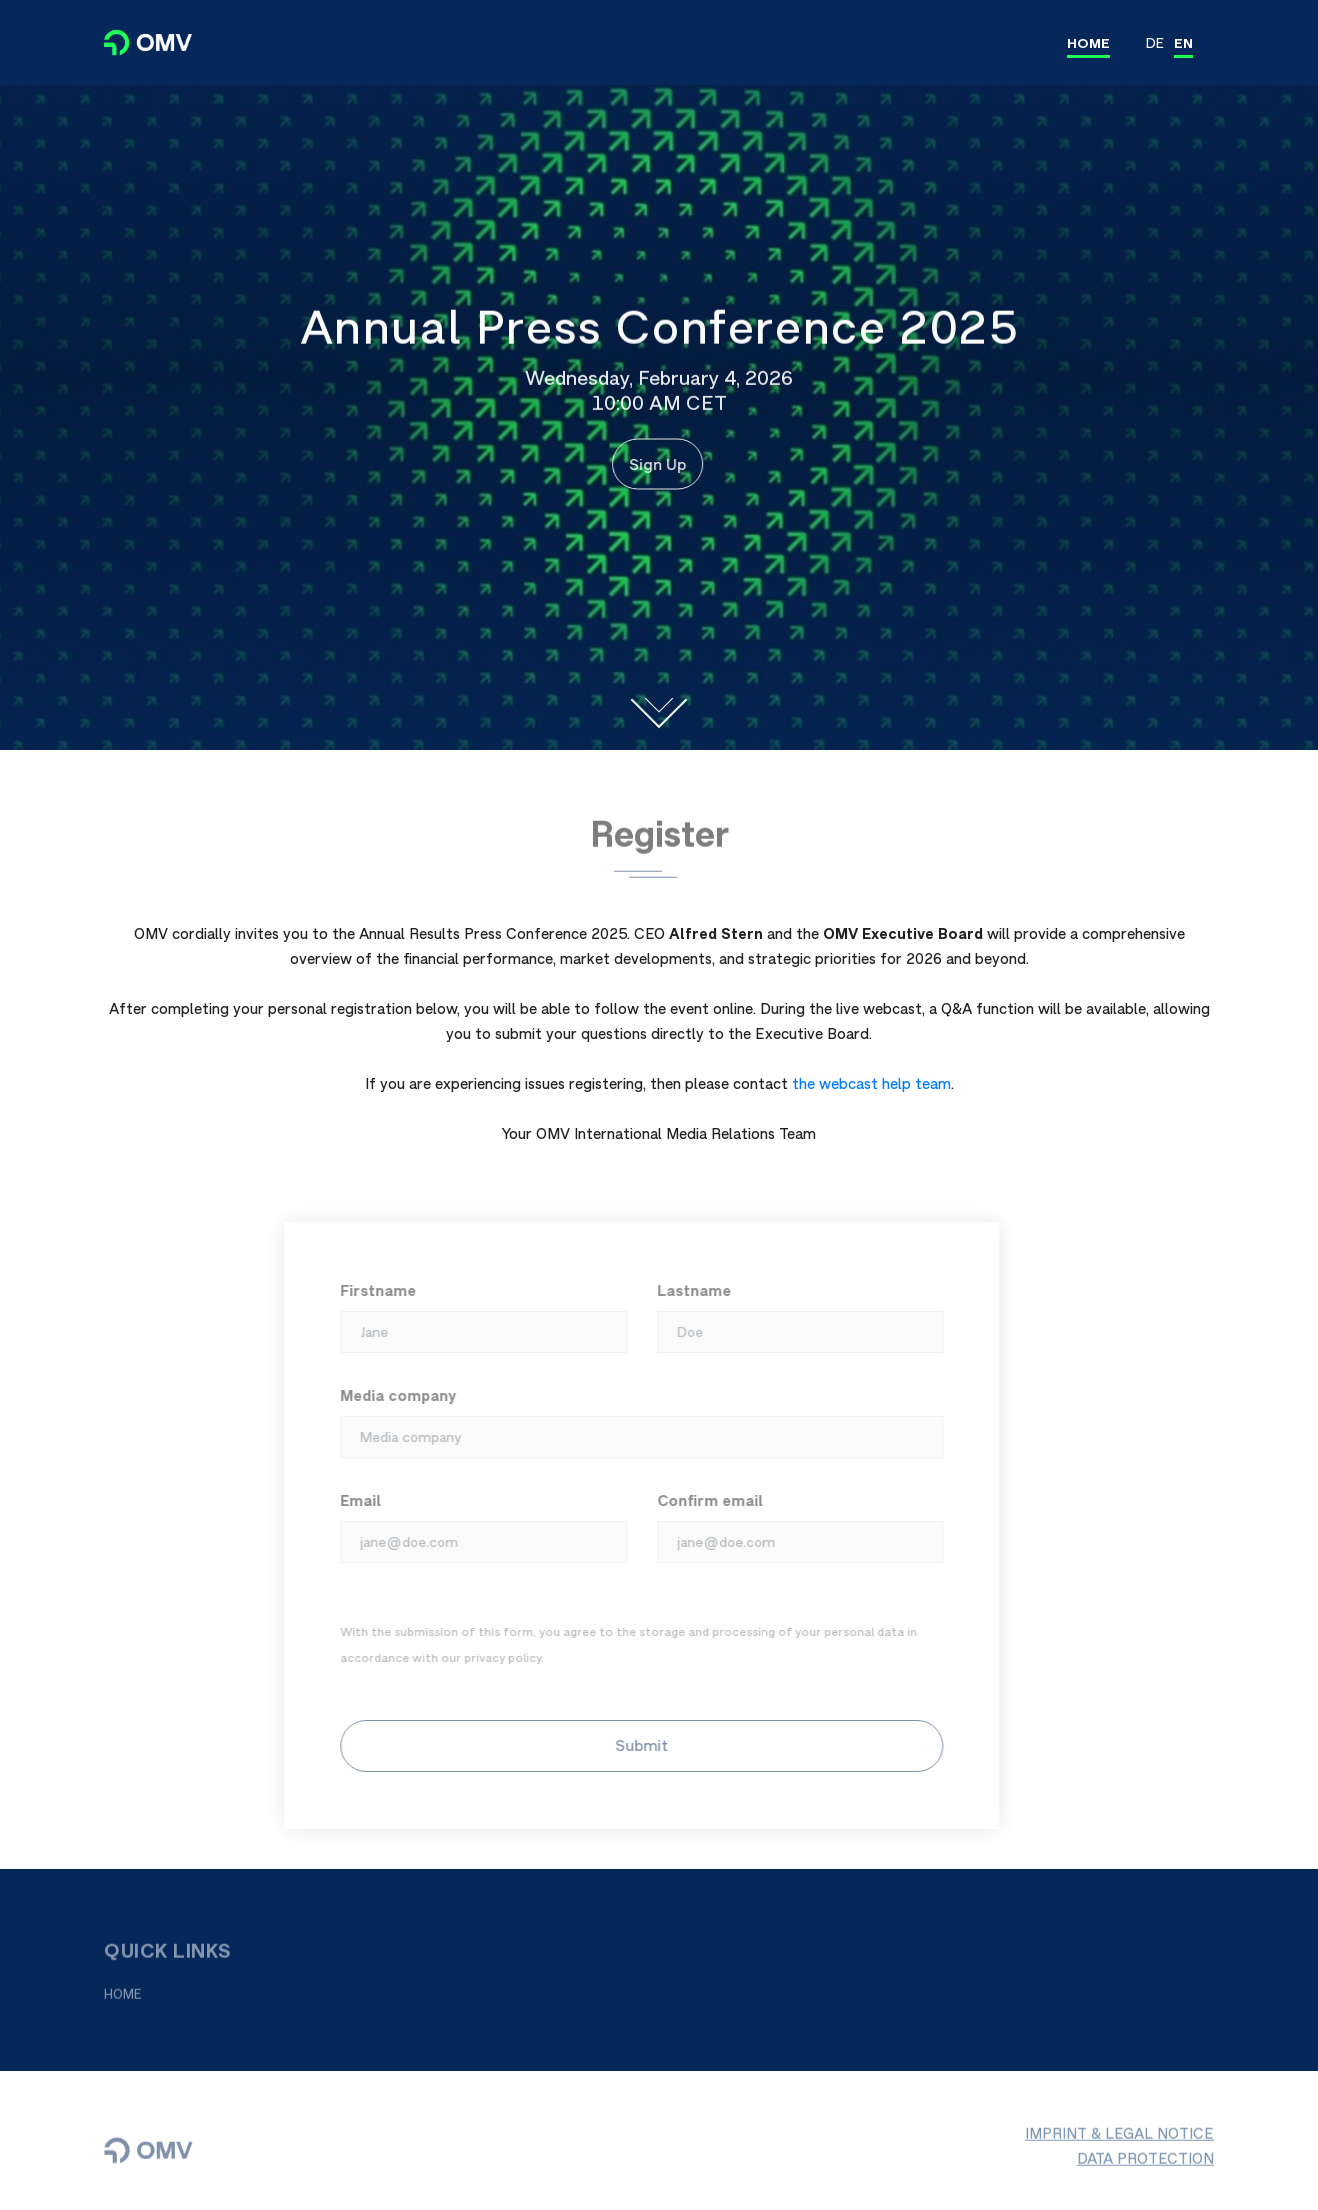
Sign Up (653, 463)
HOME (1088, 43)
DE (1155, 43)
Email (352, 1500)
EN (1183, 43)
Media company (390, 1395)
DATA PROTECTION (1145, 2166)
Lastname (685, 1290)
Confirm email (701, 1500)
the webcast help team (871, 1083)
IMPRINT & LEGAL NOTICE (1119, 2141)
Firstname (370, 1290)
